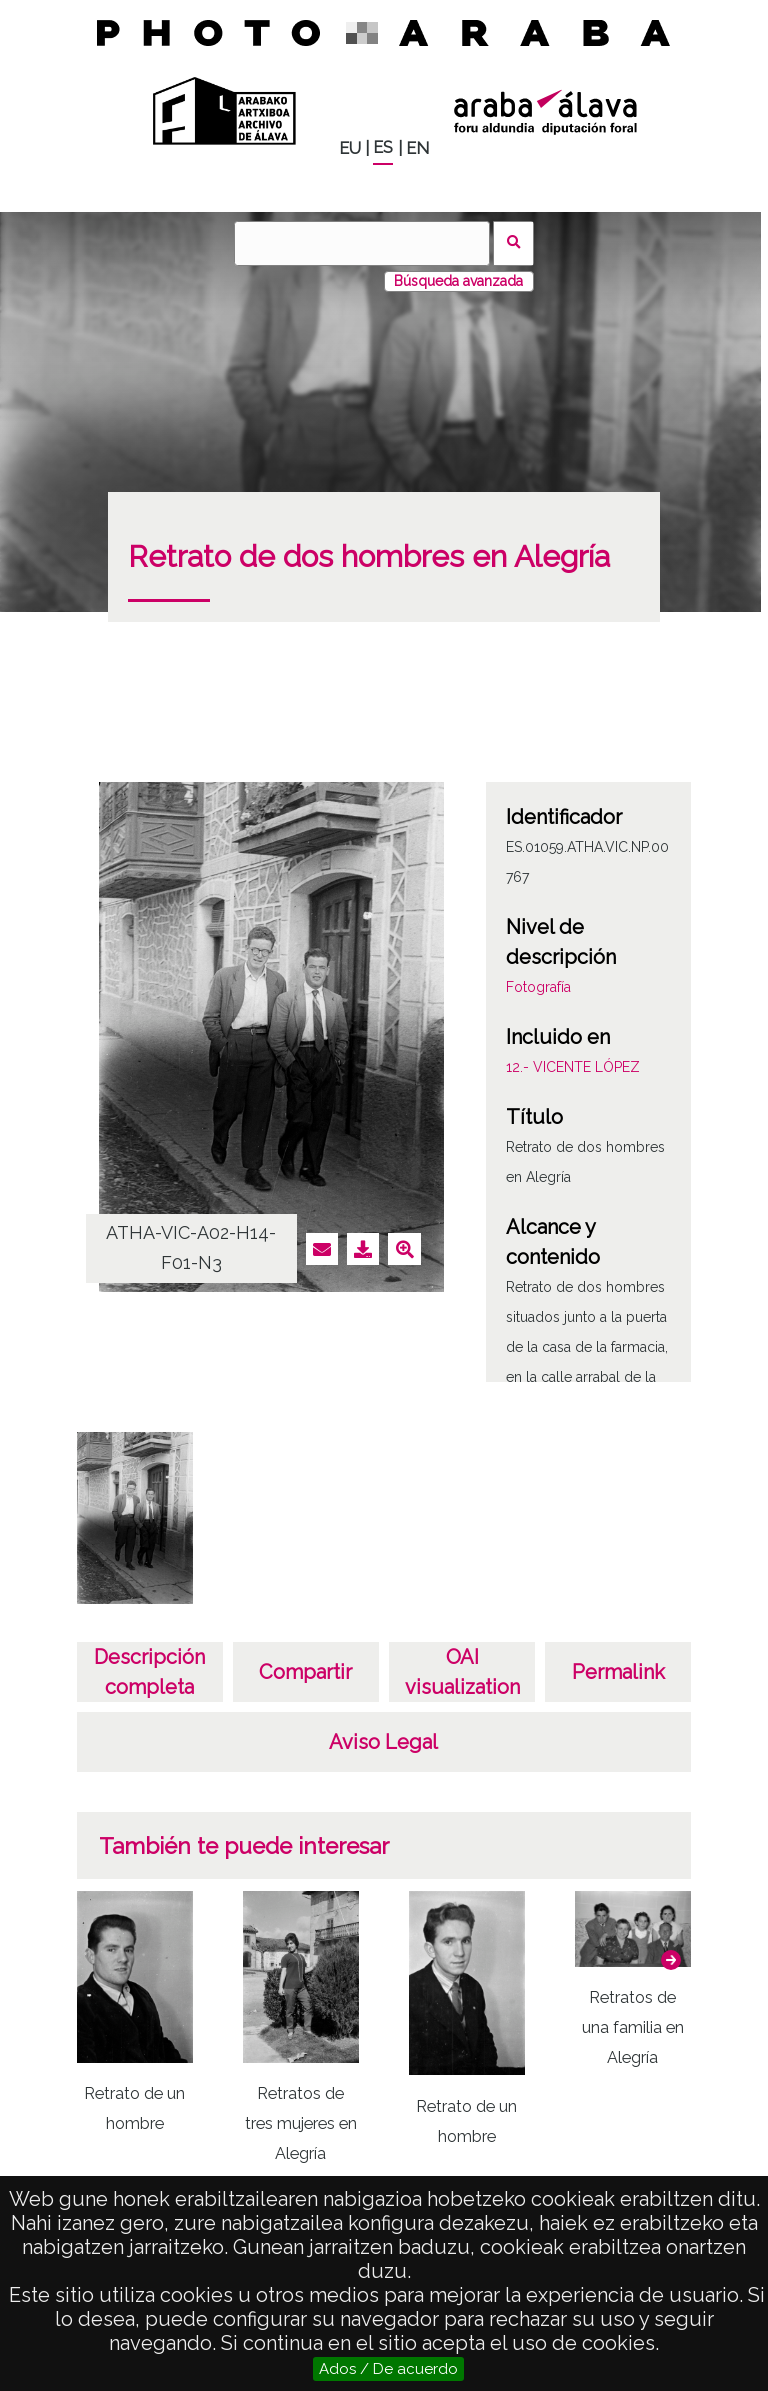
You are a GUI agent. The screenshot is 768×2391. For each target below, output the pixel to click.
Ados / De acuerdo (388, 2369)
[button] (671, 1960)
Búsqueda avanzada (458, 281)
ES (383, 147)
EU (350, 148)
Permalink (618, 1672)
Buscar (513, 243)
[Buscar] (362, 243)
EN (417, 148)
